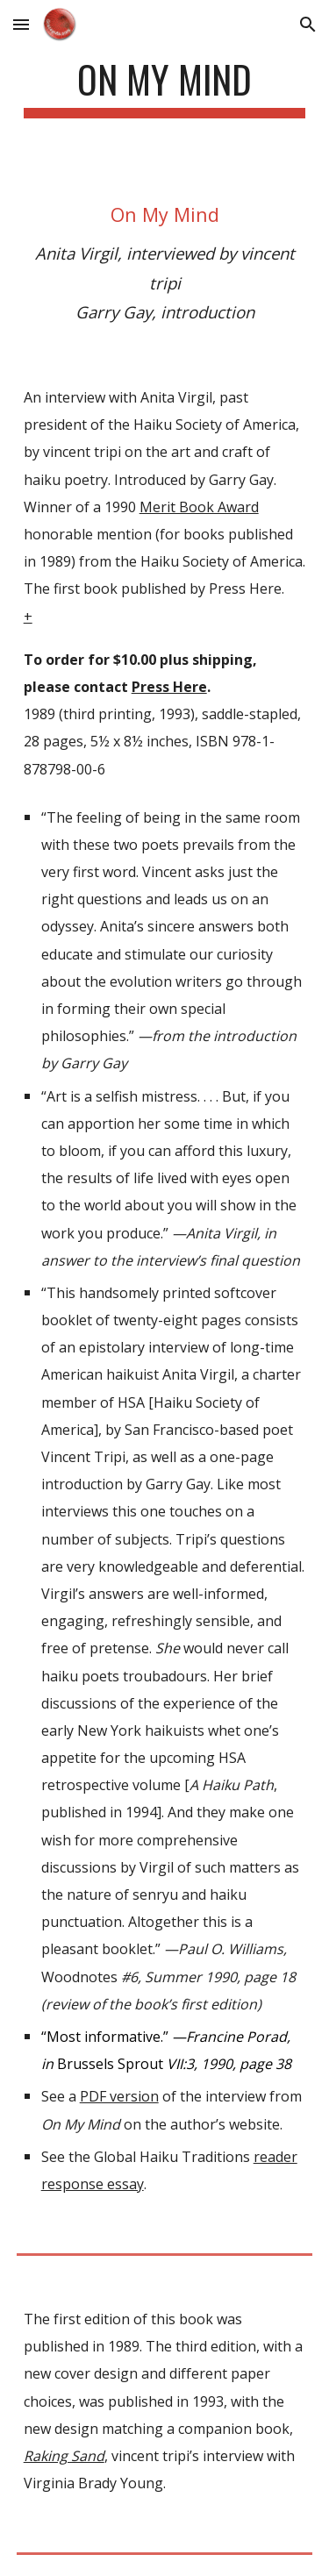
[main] (165, 87)
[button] (21, 24)
